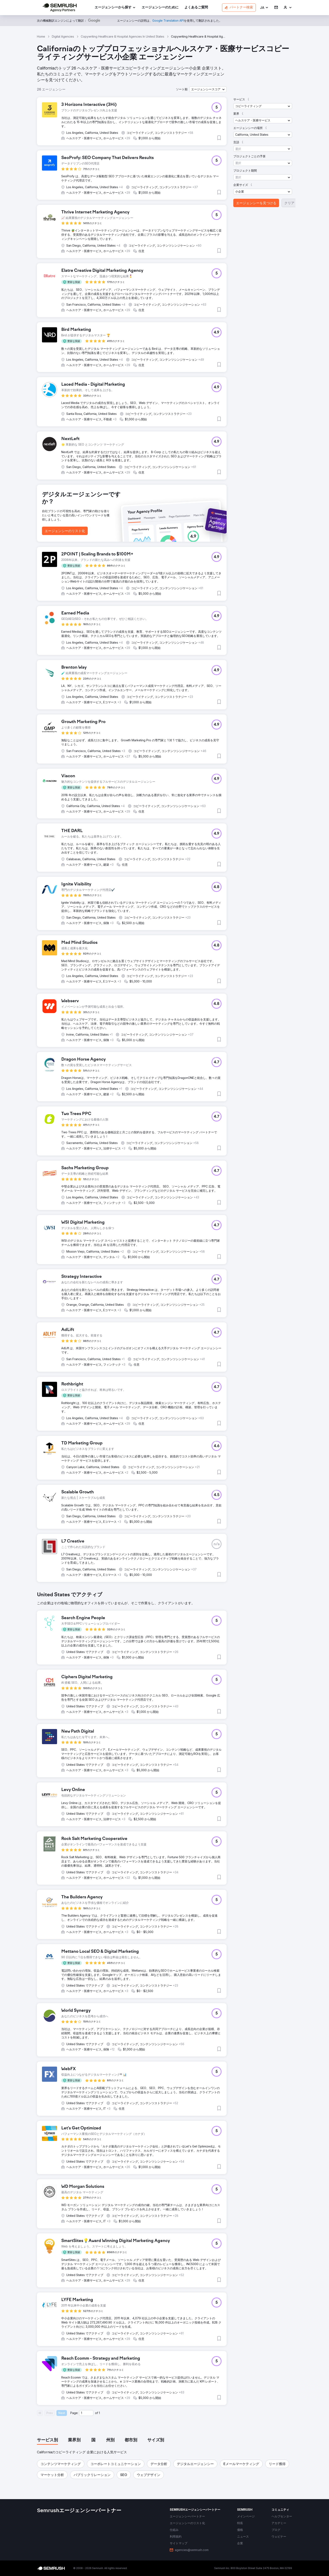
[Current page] (86, 2413)
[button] (264, 7)
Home (41, 36)
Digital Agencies (63, 36)
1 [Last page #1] (99, 2413)
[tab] (47, 2440)
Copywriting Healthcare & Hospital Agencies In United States (122, 36)
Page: (74, 2413)
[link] (160, 7)
